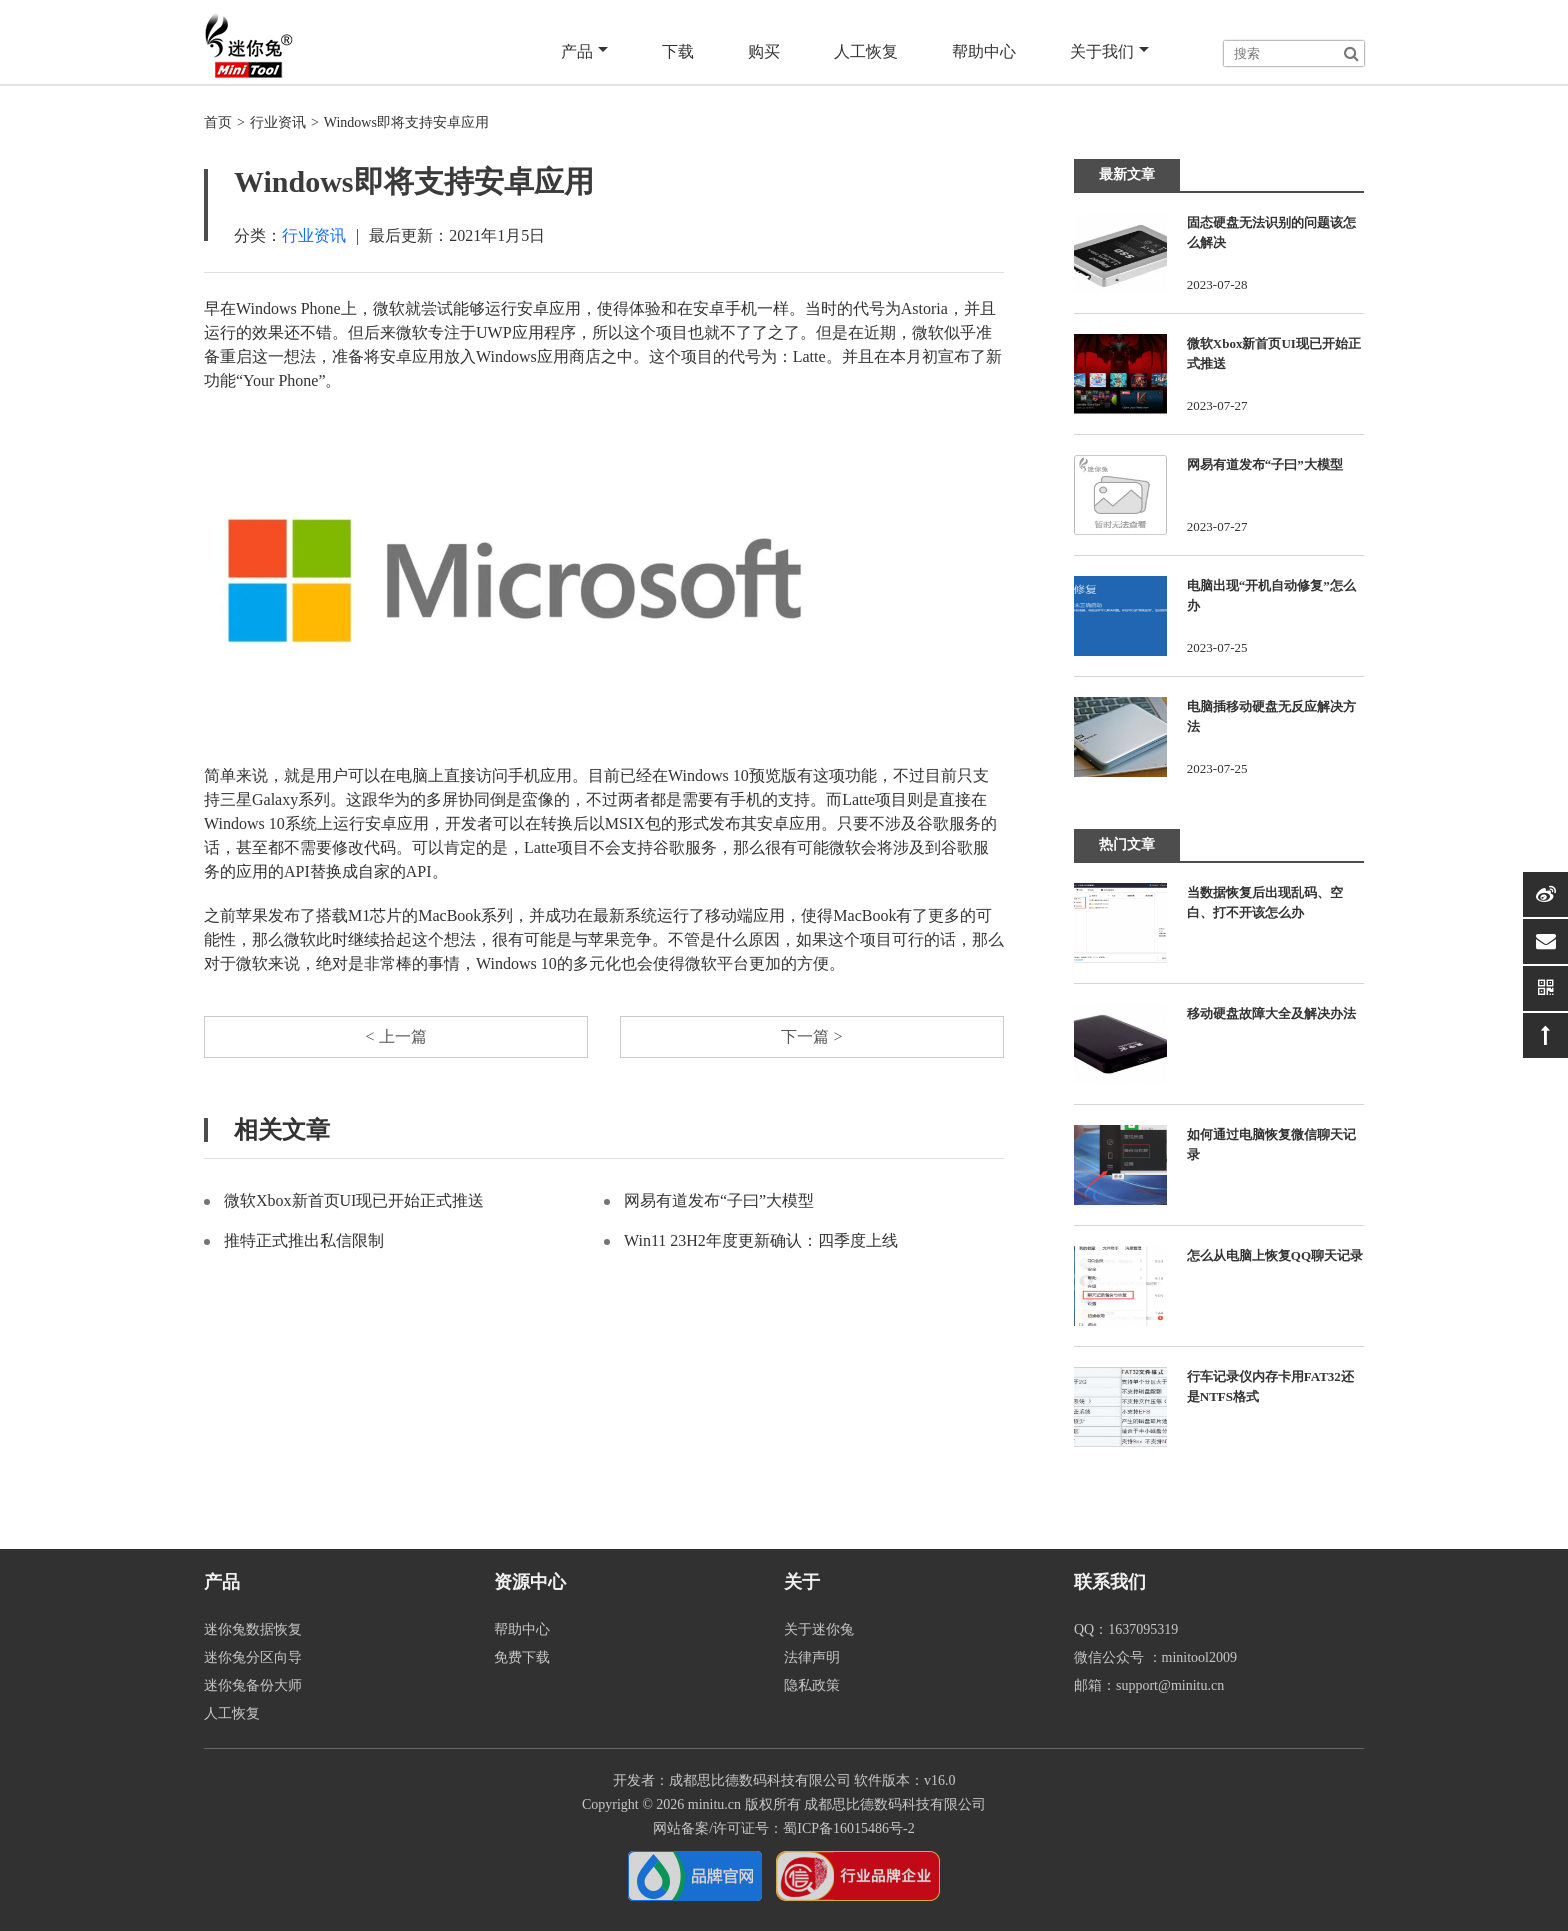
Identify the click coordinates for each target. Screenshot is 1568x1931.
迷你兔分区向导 (253, 1657)
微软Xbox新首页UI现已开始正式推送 (354, 1200)
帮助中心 (984, 51)
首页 (218, 122)
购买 (764, 51)
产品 (584, 52)
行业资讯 (278, 122)
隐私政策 (812, 1685)
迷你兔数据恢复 (253, 1629)
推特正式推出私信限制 (304, 1240)
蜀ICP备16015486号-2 (848, 1828)
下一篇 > (811, 1036)
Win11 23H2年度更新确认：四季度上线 (761, 1240)
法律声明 (812, 1657)
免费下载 (522, 1657)
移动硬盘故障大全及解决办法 (1271, 1013)
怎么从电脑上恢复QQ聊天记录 (1275, 1255)
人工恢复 (866, 51)
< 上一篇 (395, 1036)
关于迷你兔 (819, 1629)
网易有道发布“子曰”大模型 (719, 1200)
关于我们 (1109, 52)
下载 (678, 51)
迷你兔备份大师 (253, 1685)
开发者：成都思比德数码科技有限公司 (732, 1780)
